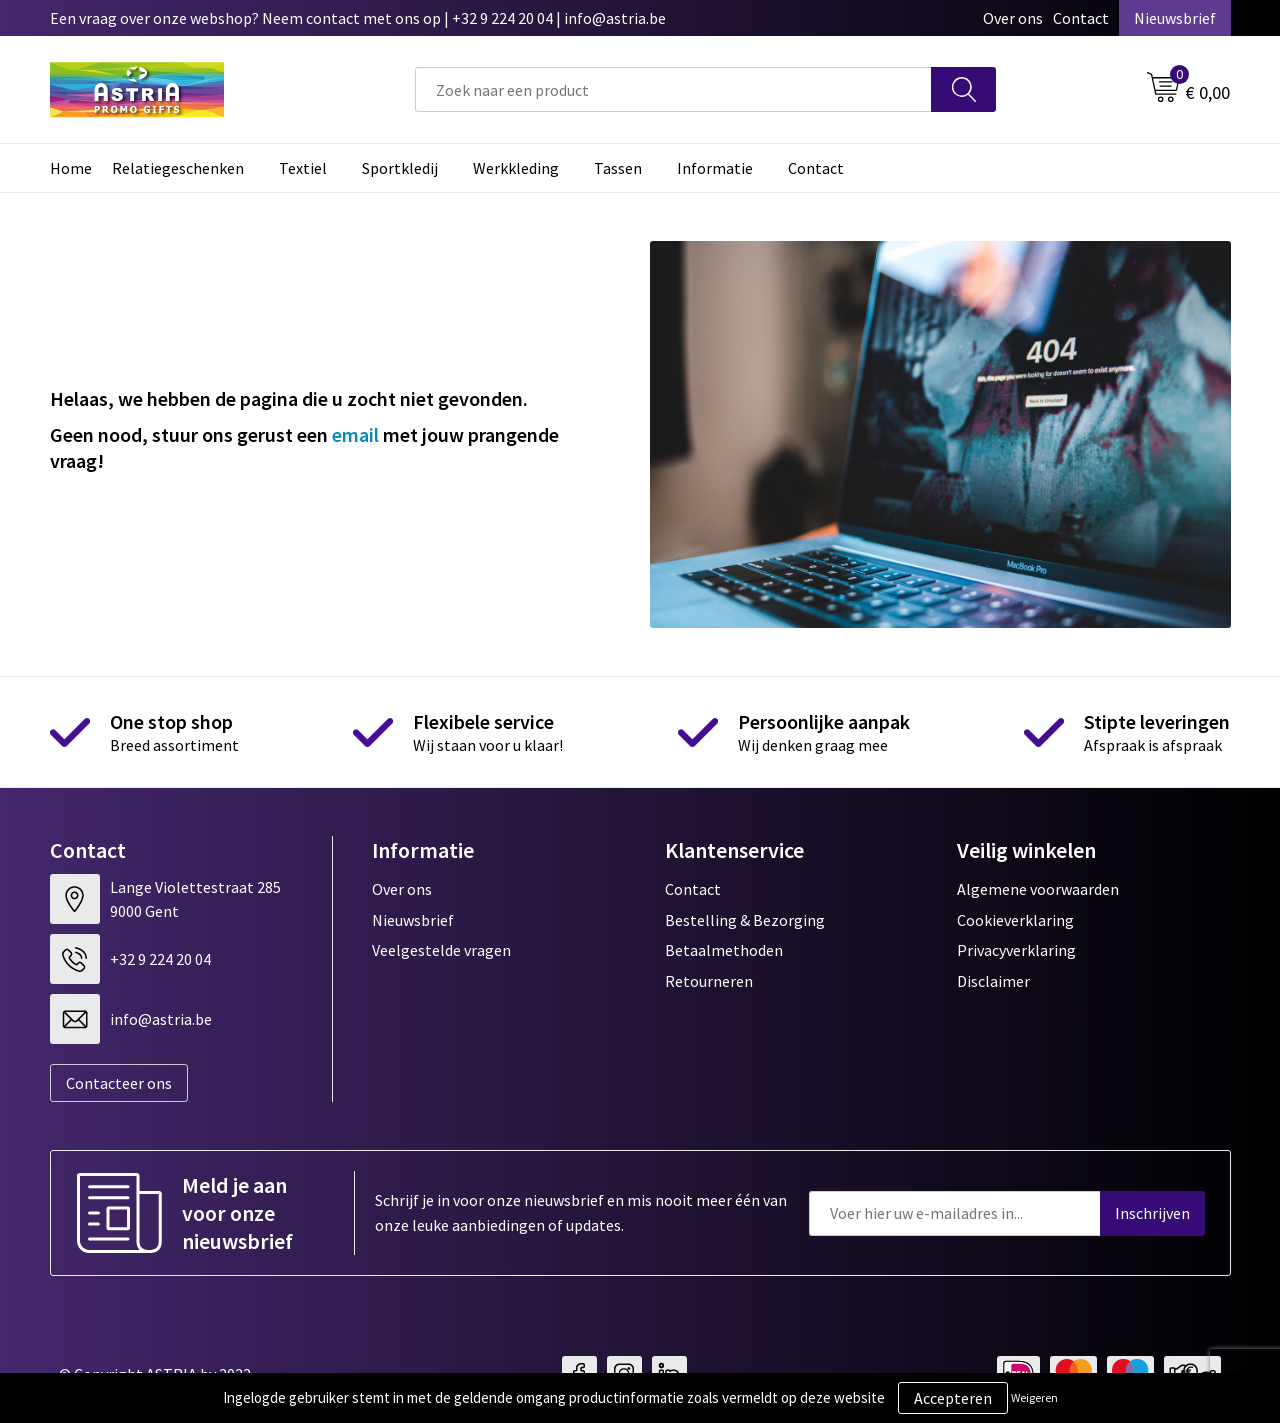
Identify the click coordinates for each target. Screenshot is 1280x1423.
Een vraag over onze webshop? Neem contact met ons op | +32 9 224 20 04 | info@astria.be (358, 18)
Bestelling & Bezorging (745, 920)
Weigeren (1034, 1397)
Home (71, 168)
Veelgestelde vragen (441, 950)
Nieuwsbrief (1175, 18)
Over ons (1013, 18)
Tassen (618, 168)
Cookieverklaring (1015, 920)
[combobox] (673, 89)
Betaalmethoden (724, 950)
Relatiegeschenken (178, 168)
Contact (1081, 18)
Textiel (303, 168)
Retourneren (709, 981)
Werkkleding (516, 168)
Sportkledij (400, 168)
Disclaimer (993, 981)
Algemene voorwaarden (1038, 889)
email (355, 434)
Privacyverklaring (1016, 950)
